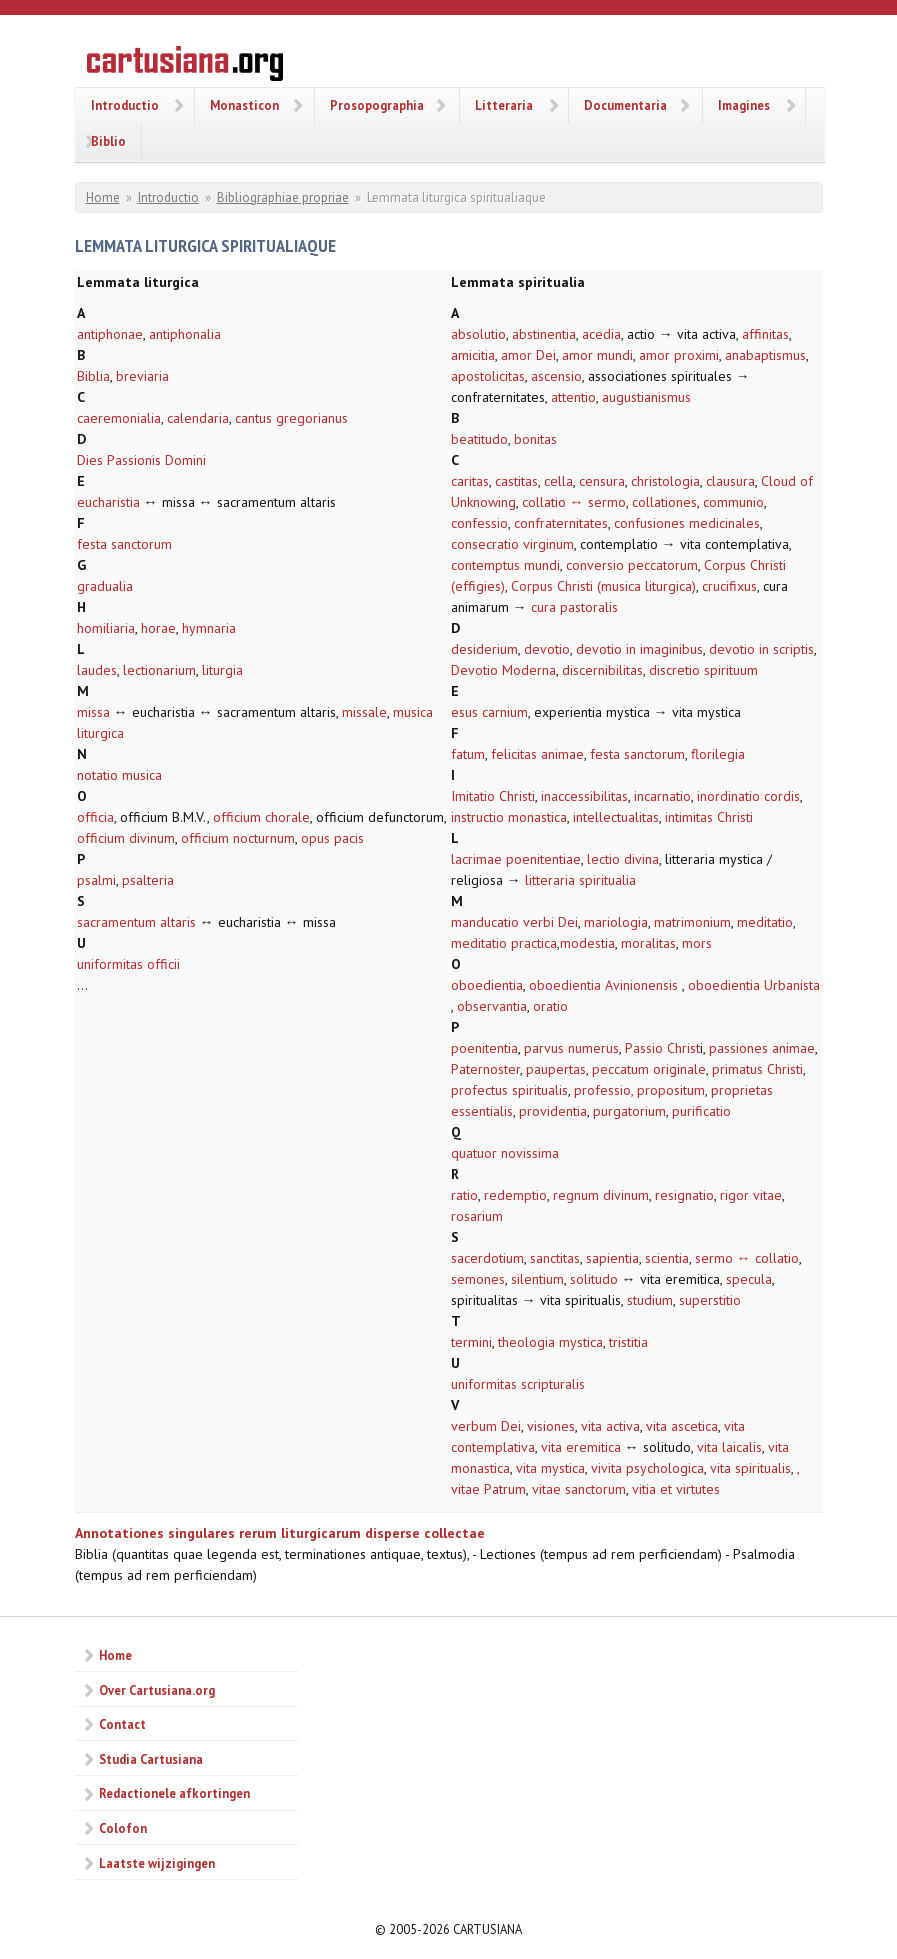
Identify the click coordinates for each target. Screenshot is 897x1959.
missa (93, 712)
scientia (667, 1258)
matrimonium (692, 922)
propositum (671, 1090)
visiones (551, 1426)
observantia (492, 1006)
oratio (550, 1006)
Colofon (123, 1828)
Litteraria (504, 105)
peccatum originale (649, 1069)
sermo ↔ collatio (747, 1258)
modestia (587, 943)
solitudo (594, 1279)
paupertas (556, 1069)
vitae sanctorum (579, 1489)
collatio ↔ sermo (574, 502)
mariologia (616, 922)
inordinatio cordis (748, 796)
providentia (553, 1111)
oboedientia (487, 985)
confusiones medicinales (687, 523)
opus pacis (332, 838)
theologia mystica (550, 1342)
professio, (603, 1090)
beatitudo (479, 439)
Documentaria (625, 105)
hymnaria (209, 628)
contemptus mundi (505, 565)
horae (158, 628)
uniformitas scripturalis (518, 1384)
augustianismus (646, 397)
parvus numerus (571, 1048)
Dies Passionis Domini (141, 460)
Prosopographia (377, 105)
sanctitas (555, 1258)
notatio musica (119, 775)
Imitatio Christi (493, 796)
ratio (464, 1195)
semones (478, 1279)
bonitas (535, 439)
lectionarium (159, 670)
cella (558, 481)
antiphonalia (185, 334)
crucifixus (729, 586)
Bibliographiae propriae (283, 197)
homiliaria (106, 628)
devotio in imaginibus (639, 649)
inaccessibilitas (584, 796)
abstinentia (544, 334)
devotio (547, 649)
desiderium (484, 649)
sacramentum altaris (136, 922)
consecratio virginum (512, 544)
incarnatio (662, 796)
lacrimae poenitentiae (516, 859)
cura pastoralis (574, 607)
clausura (730, 481)
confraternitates (561, 523)
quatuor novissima (505, 1153)
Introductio (125, 105)
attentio (573, 397)
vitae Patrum (488, 1489)
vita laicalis (729, 1447)
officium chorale (261, 817)
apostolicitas (488, 376)
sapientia (612, 1258)
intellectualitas (616, 817)
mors (697, 943)
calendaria (198, 418)
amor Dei (528, 355)
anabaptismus (765, 355)
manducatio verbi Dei (514, 922)
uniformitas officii (128, 964)
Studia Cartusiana (151, 1759)
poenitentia (484, 1048)
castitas (516, 481)
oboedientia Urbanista (754, 985)
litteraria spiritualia (580, 880)
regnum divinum (599, 1195)
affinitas (765, 334)
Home (103, 197)
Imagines (744, 105)
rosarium (477, 1216)
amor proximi (679, 355)
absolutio (478, 334)
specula (749, 1279)
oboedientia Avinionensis (605, 985)
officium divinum (126, 838)
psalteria (148, 880)
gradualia (105, 586)
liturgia (222, 670)
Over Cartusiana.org (157, 1690)
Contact (122, 1724)
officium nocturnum (238, 838)
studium (650, 1300)
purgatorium (629, 1111)
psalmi (96, 880)
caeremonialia (119, 418)
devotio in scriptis (761, 649)
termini (471, 1342)
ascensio (556, 376)
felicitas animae (537, 754)
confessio (479, 523)
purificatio (701, 1111)
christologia (665, 481)
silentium (537, 1279)
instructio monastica (509, 817)
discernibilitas (602, 670)
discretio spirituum (703, 670)
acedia (601, 334)
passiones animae (762, 1048)
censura (602, 481)
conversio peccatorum (632, 565)
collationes (664, 502)
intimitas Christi (709, 817)
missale (364, 712)
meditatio (765, 922)
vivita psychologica (647, 1468)
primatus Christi (757, 1069)
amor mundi (597, 355)
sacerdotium (487, 1258)
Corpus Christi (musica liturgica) (603, 586)
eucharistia (108, 502)
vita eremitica (581, 1447)
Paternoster (485, 1069)
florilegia (718, 754)
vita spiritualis (750, 1468)
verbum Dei (486, 1426)
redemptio (515, 1195)
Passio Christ (662, 1048)
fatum (468, 754)
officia (95, 817)
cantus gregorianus (291, 418)
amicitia (473, 355)
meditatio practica (504, 943)
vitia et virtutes (676, 1489)
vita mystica (550, 1468)
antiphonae (110, 334)
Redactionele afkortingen (174, 1793)
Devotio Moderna (503, 670)
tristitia (628, 1342)
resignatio (684, 1195)
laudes (97, 670)
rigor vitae (751, 1195)
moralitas (648, 943)
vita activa (610, 1426)
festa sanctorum (124, 544)
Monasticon (244, 105)
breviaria (142, 376)
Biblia (93, 376)
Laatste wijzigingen (157, 1863)
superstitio (710, 1300)
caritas (470, 481)
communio (733, 502)
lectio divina (623, 859)
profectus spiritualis (509, 1090)
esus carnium (489, 712)
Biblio (108, 141)
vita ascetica (682, 1426)
